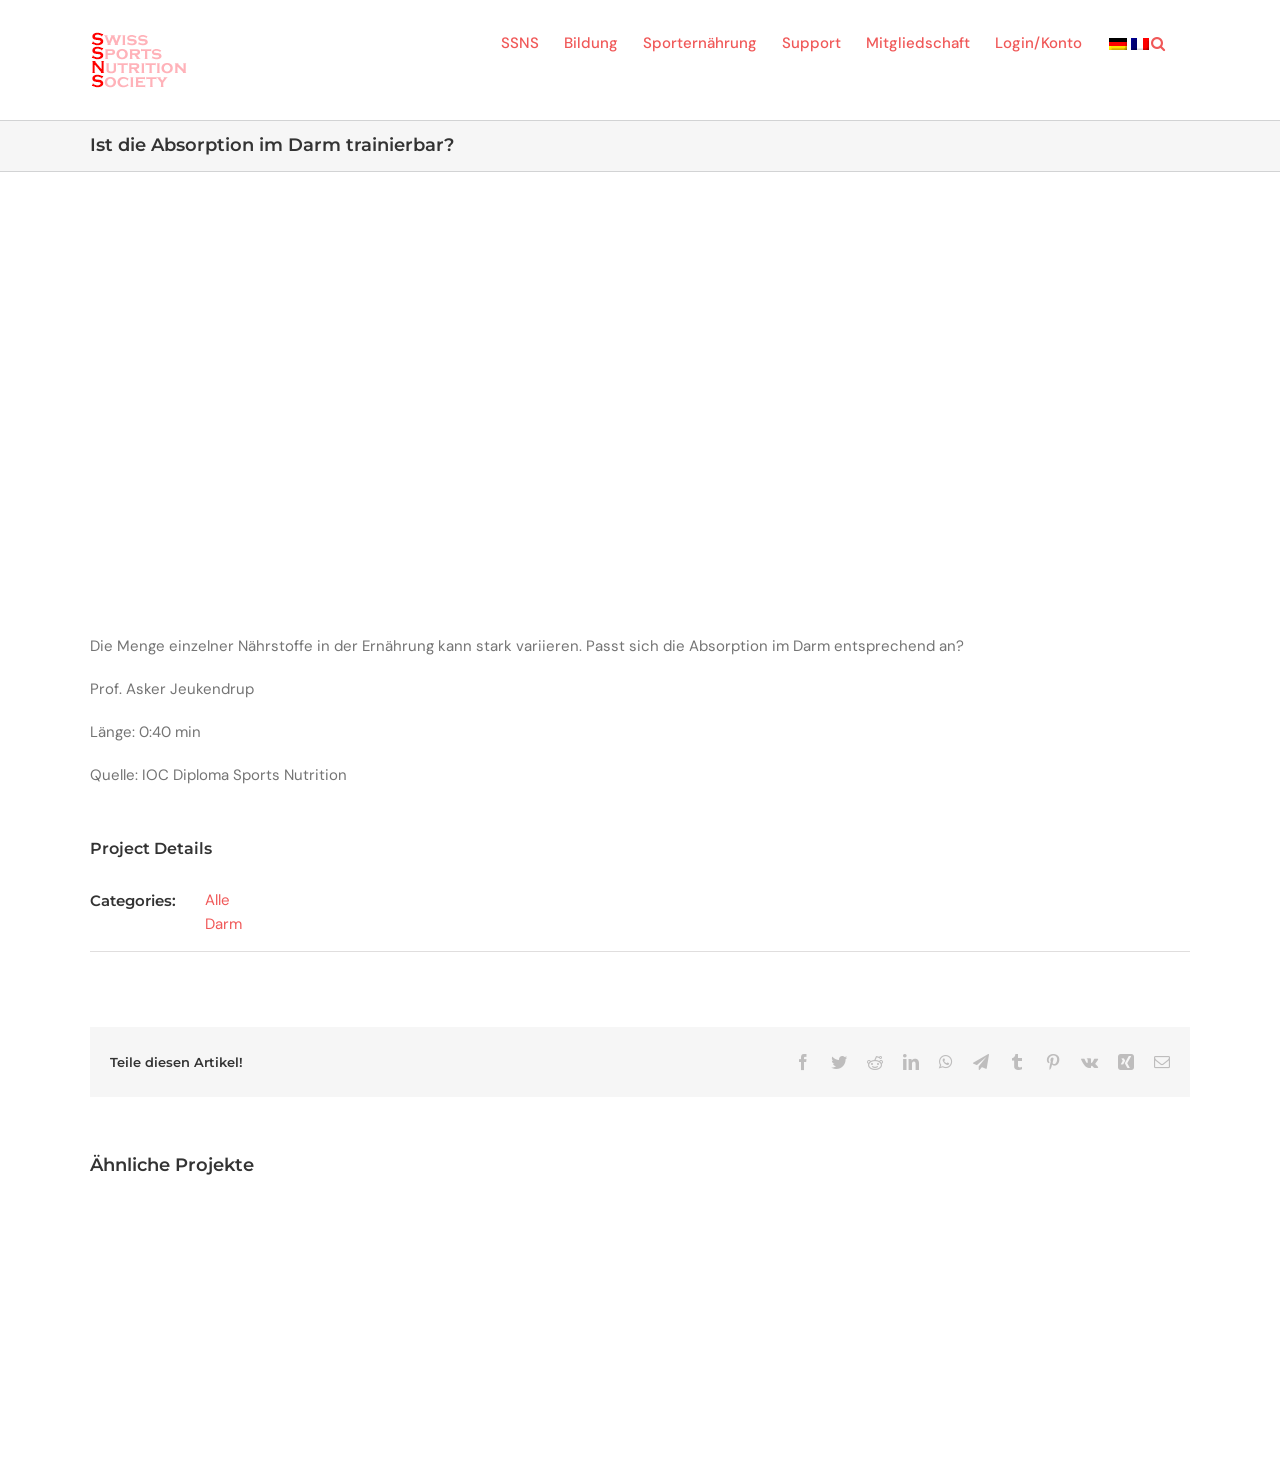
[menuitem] (1118, 42)
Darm (223, 924)
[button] (1158, 42)
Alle (217, 900)
